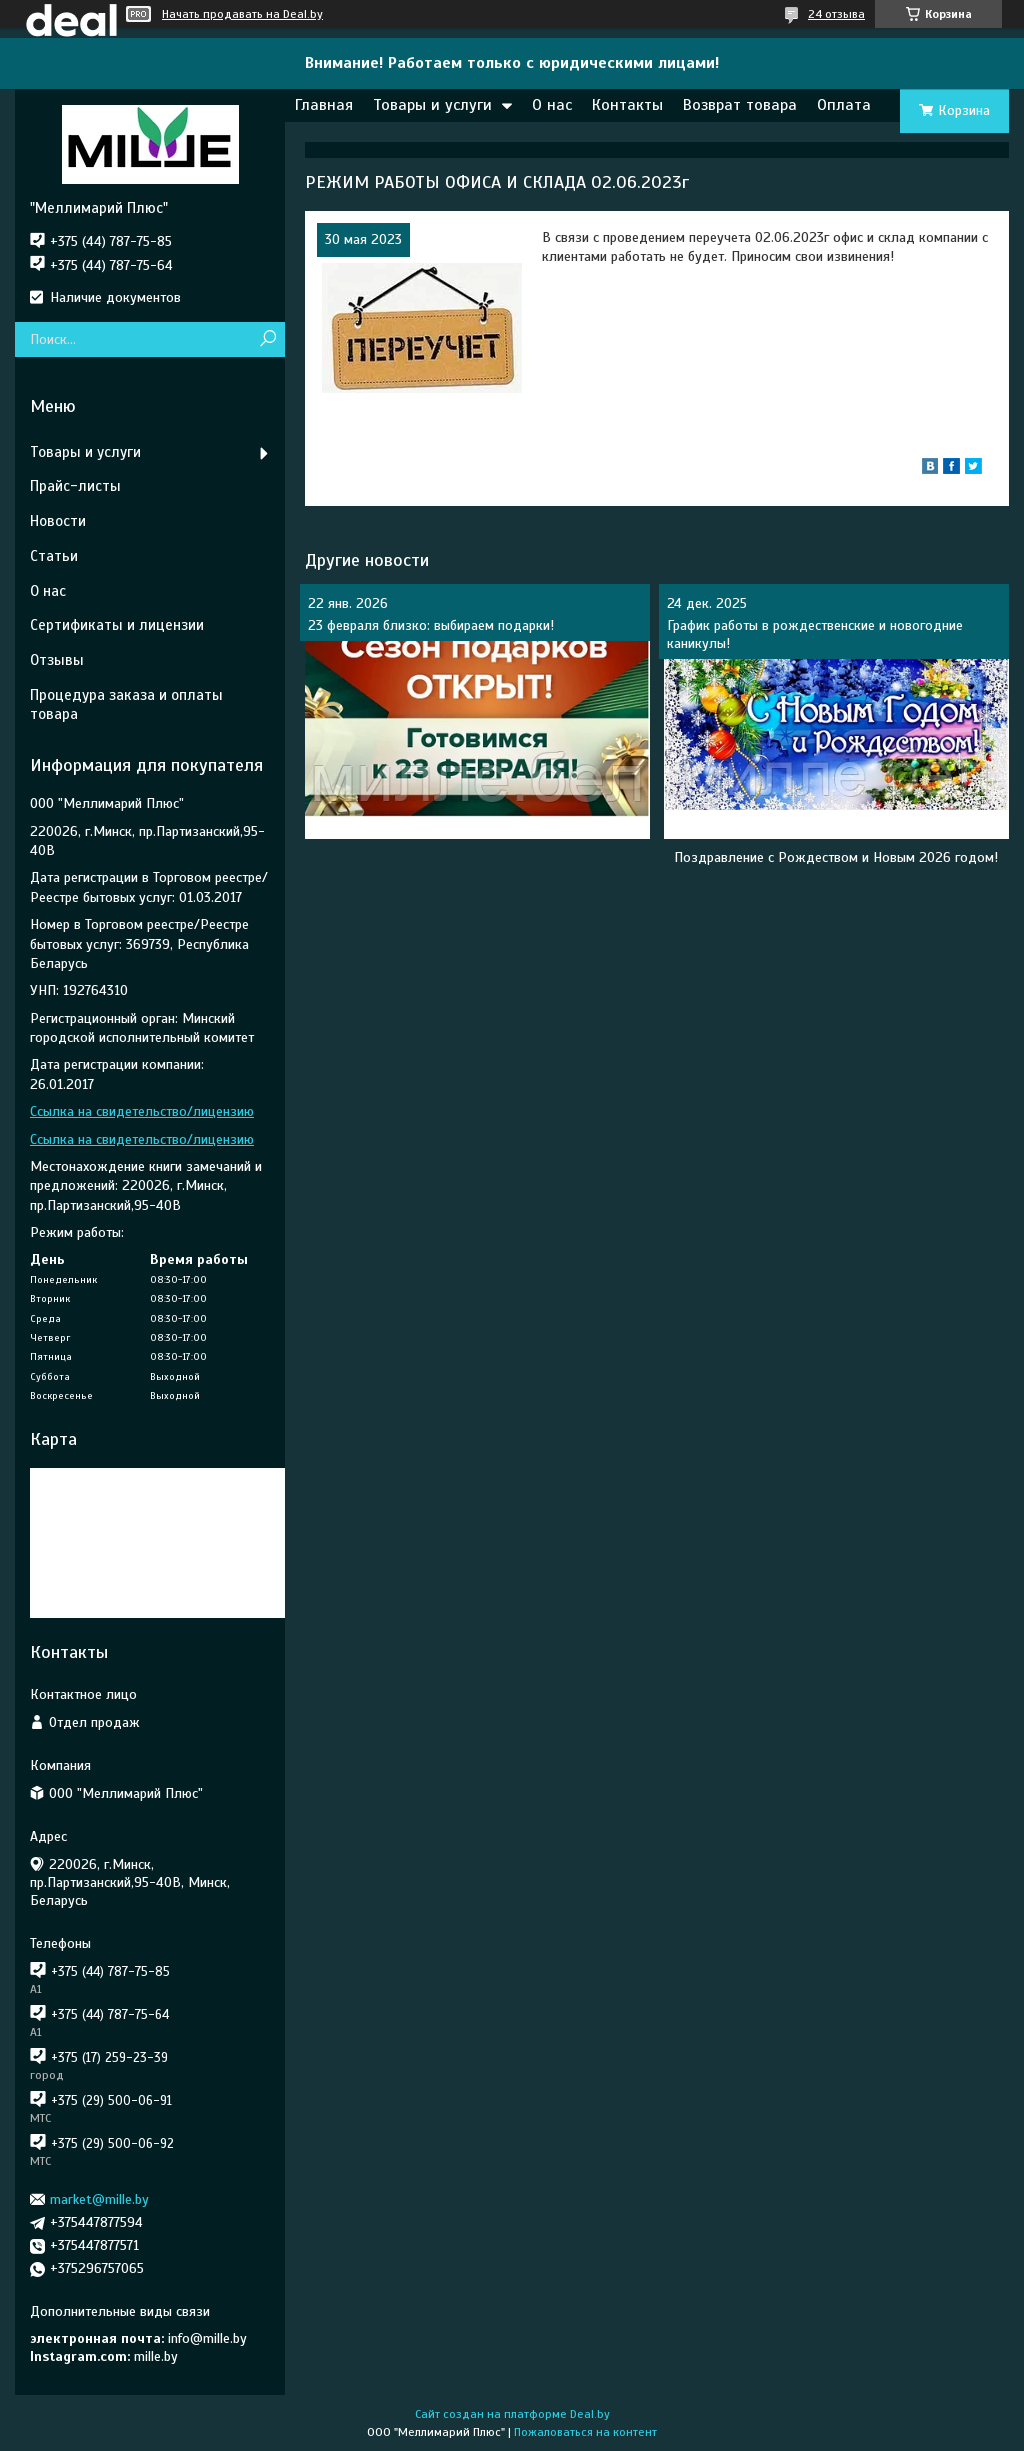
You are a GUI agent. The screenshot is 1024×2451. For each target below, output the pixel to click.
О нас (552, 105)
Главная (324, 105)
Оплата (844, 105)
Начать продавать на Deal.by (242, 14)
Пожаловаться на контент (585, 2432)
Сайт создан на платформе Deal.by (512, 2414)
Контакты (627, 105)
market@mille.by (99, 2199)
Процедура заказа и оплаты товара (126, 704)
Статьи (54, 556)
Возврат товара (740, 105)
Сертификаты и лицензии (117, 625)
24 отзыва (836, 14)
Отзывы (57, 660)
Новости (58, 521)
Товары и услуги (432, 105)
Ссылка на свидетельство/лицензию (142, 1111)
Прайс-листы (75, 486)
